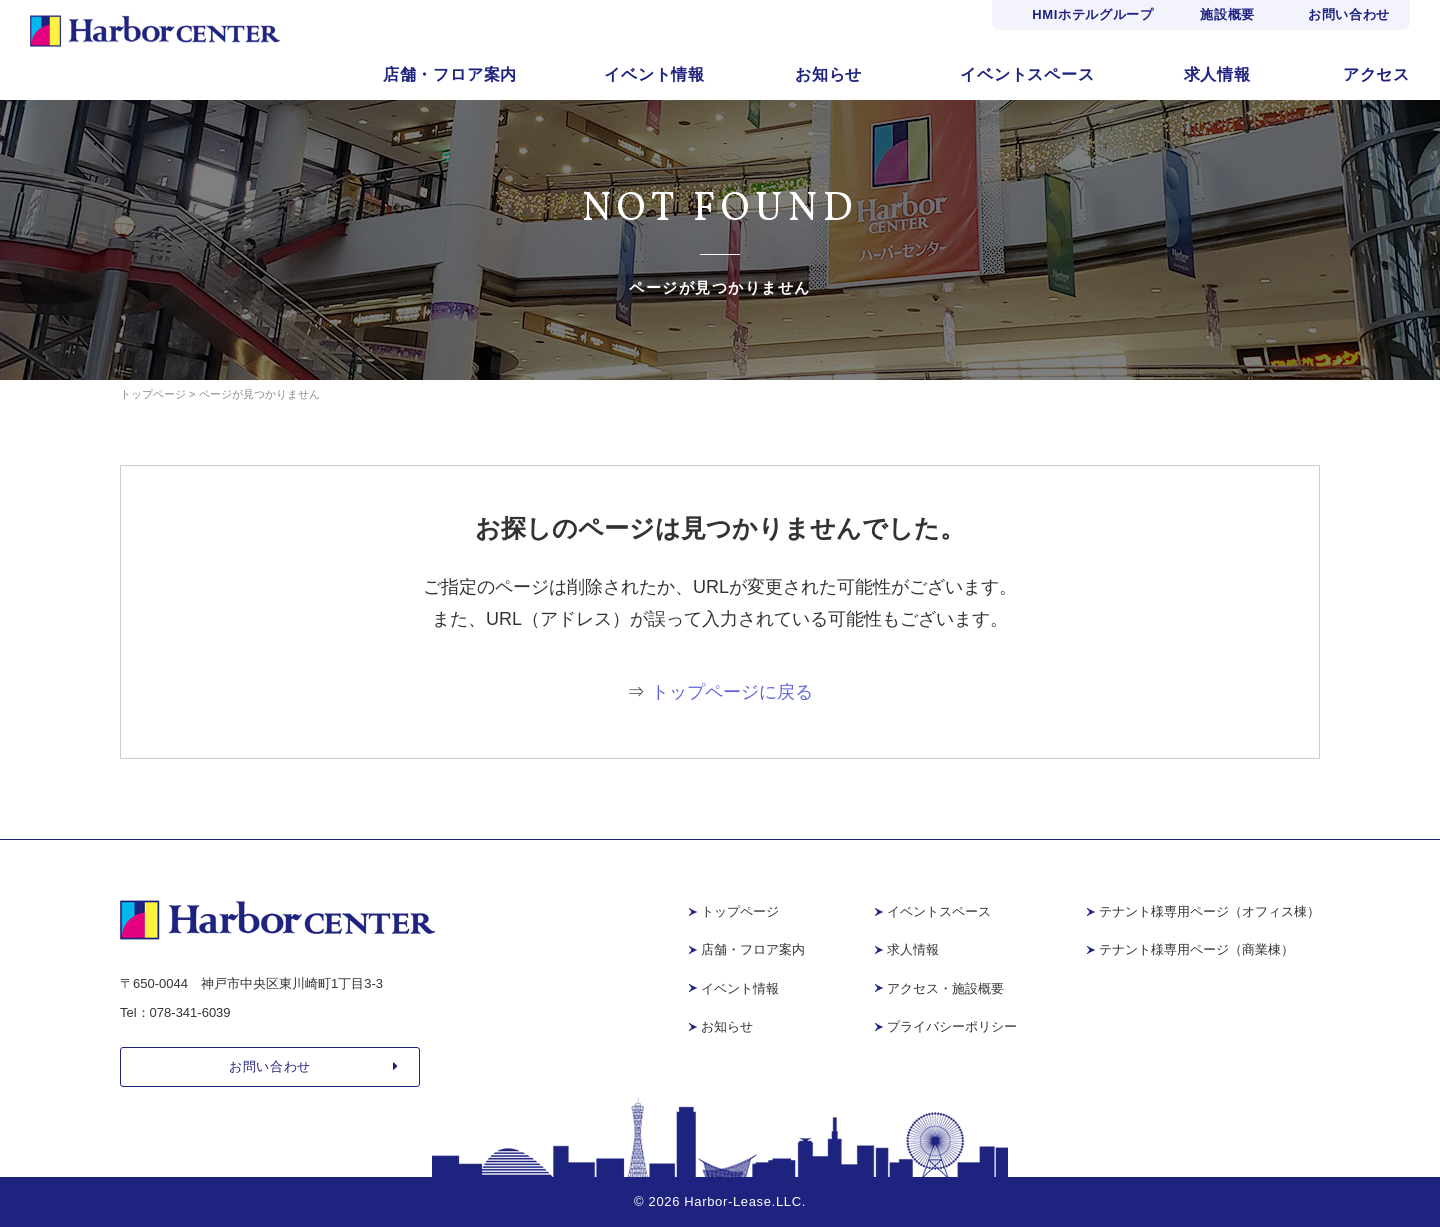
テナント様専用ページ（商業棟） (1196, 949)
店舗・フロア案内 (450, 74)
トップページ (740, 911)
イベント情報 (654, 74)
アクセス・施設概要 (945, 988)
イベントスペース (1027, 74)
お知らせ (828, 74)
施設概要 (1227, 14)
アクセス (1376, 74)
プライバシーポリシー (952, 1026)
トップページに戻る (732, 692)
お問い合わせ (1349, 14)
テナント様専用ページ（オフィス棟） (1209, 911)
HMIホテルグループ (1092, 14)
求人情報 (1217, 74)
